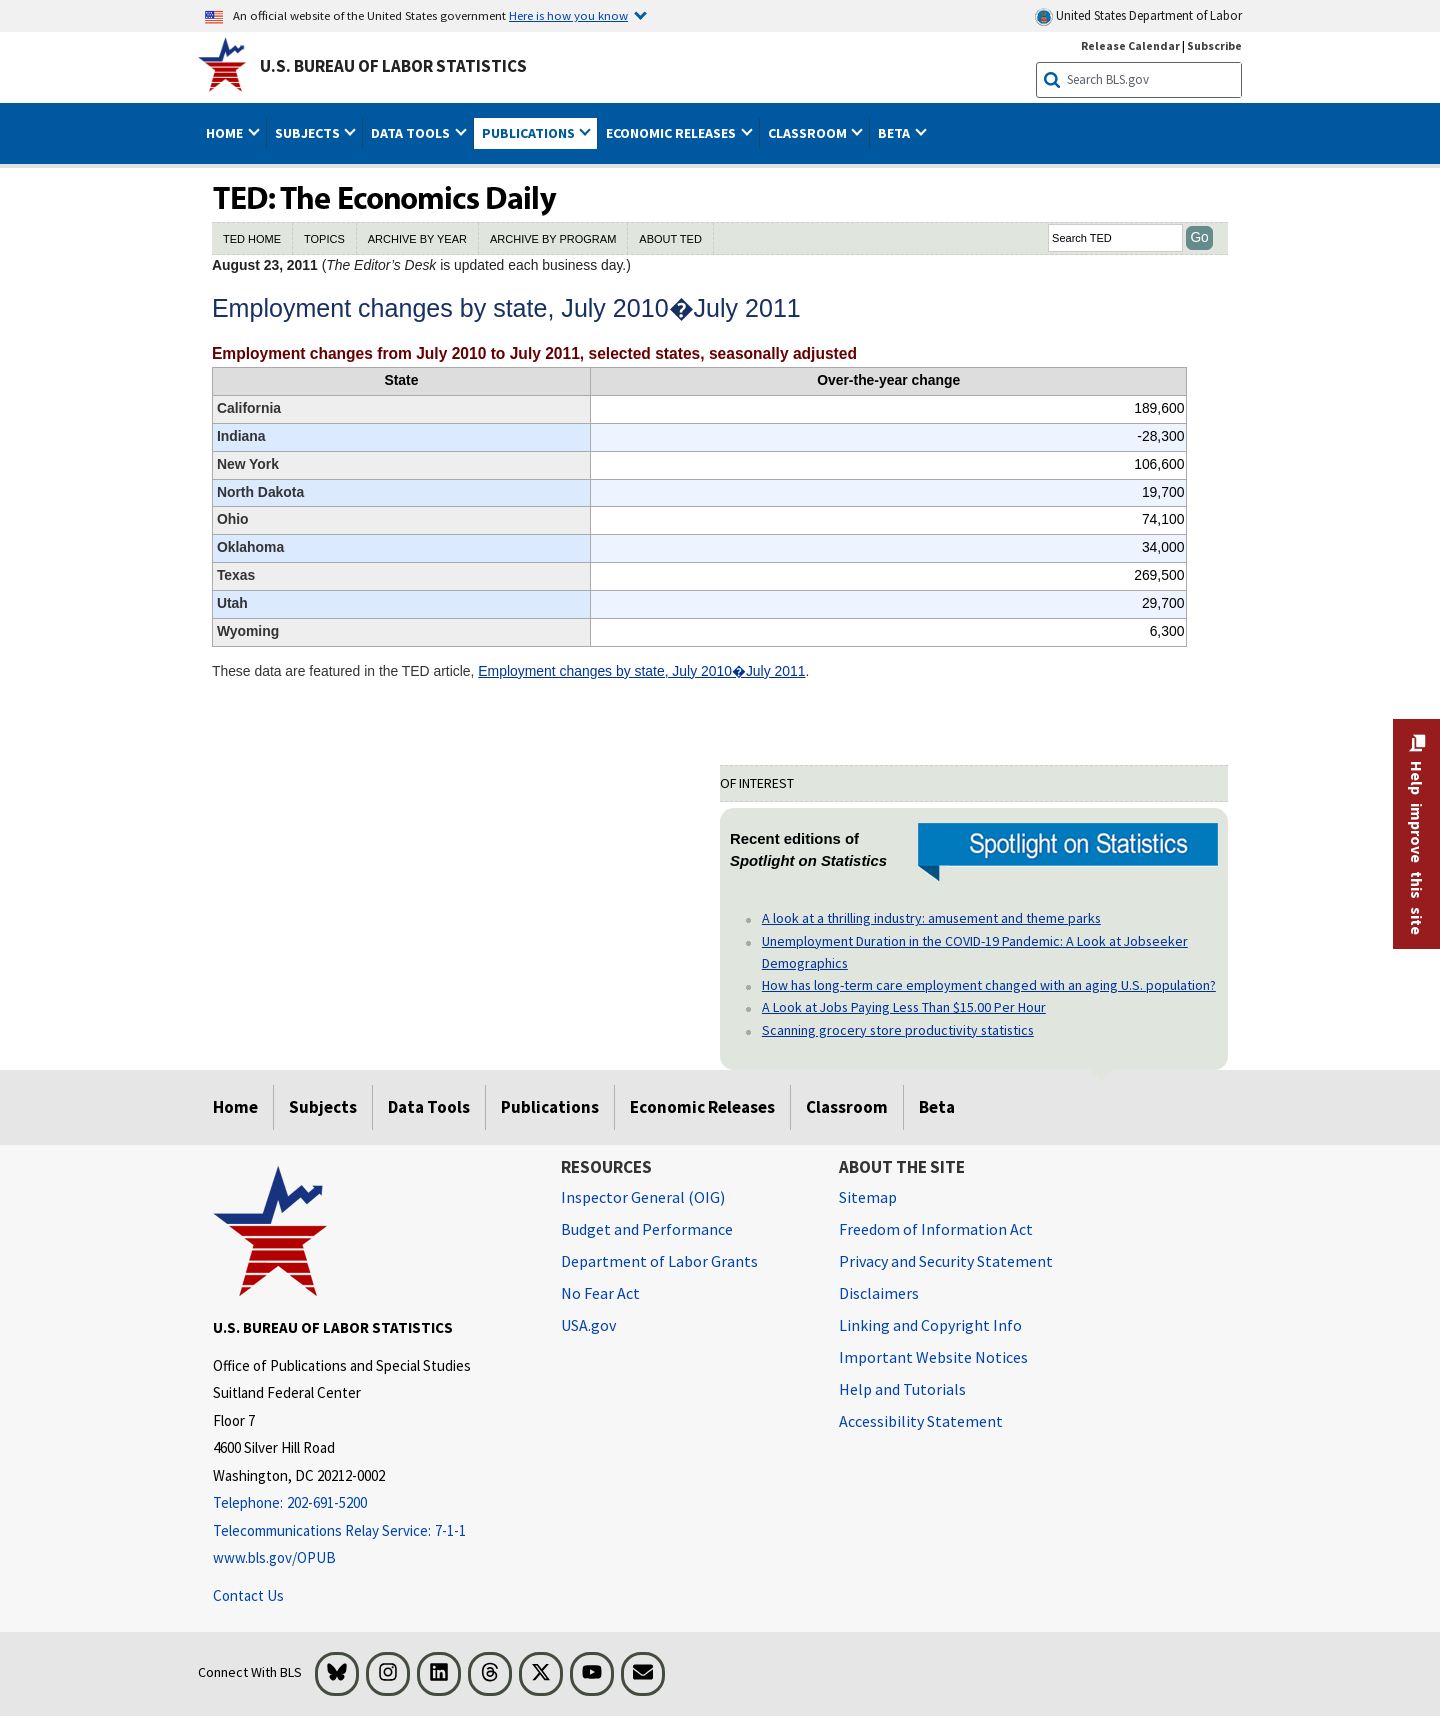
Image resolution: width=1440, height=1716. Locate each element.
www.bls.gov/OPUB (274, 1557)
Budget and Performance (647, 1229)
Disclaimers (879, 1293)
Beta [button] (895, 133)
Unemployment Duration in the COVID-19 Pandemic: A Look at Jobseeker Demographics (975, 952)
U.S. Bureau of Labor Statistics (393, 66)
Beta (937, 1107)
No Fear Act (600, 1293)
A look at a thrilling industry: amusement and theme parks (931, 918)
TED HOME (252, 239)
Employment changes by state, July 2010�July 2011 (641, 671)
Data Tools (429, 1107)
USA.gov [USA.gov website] (588, 1325)
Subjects (323, 1107)
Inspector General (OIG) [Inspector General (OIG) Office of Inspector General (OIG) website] (643, 1197)
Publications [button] (530, 133)
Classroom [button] (809, 133)
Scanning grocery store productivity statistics (898, 1030)
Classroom (847, 1107)
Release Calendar (1130, 45)
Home (235, 1107)
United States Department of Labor (1138, 16)
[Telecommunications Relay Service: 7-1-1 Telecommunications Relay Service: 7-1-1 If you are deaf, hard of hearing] (372, 1531)
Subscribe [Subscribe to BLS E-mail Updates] (1214, 45)
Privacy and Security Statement (946, 1261)
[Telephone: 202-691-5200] (372, 1503)
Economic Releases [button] (672, 133)
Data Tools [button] (412, 133)
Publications (550, 1107)
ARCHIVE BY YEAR (417, 239)
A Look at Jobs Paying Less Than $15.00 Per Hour (904, 1007)
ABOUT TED (670, 239)
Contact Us (248, 1595)
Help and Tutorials (902, 1389)
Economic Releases (702, 1107)
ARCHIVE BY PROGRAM (553, 239)
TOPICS (324, 239)
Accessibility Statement (921, 1421)
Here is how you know (568, 15)
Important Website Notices (933, 1357)
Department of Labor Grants (659, 1261)
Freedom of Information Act (936, 1229)
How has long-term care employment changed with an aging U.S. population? (989, 985)
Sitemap (868, 1197)
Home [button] (226, 133)
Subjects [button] (309, 133)
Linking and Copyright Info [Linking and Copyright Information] (930, 1325)
